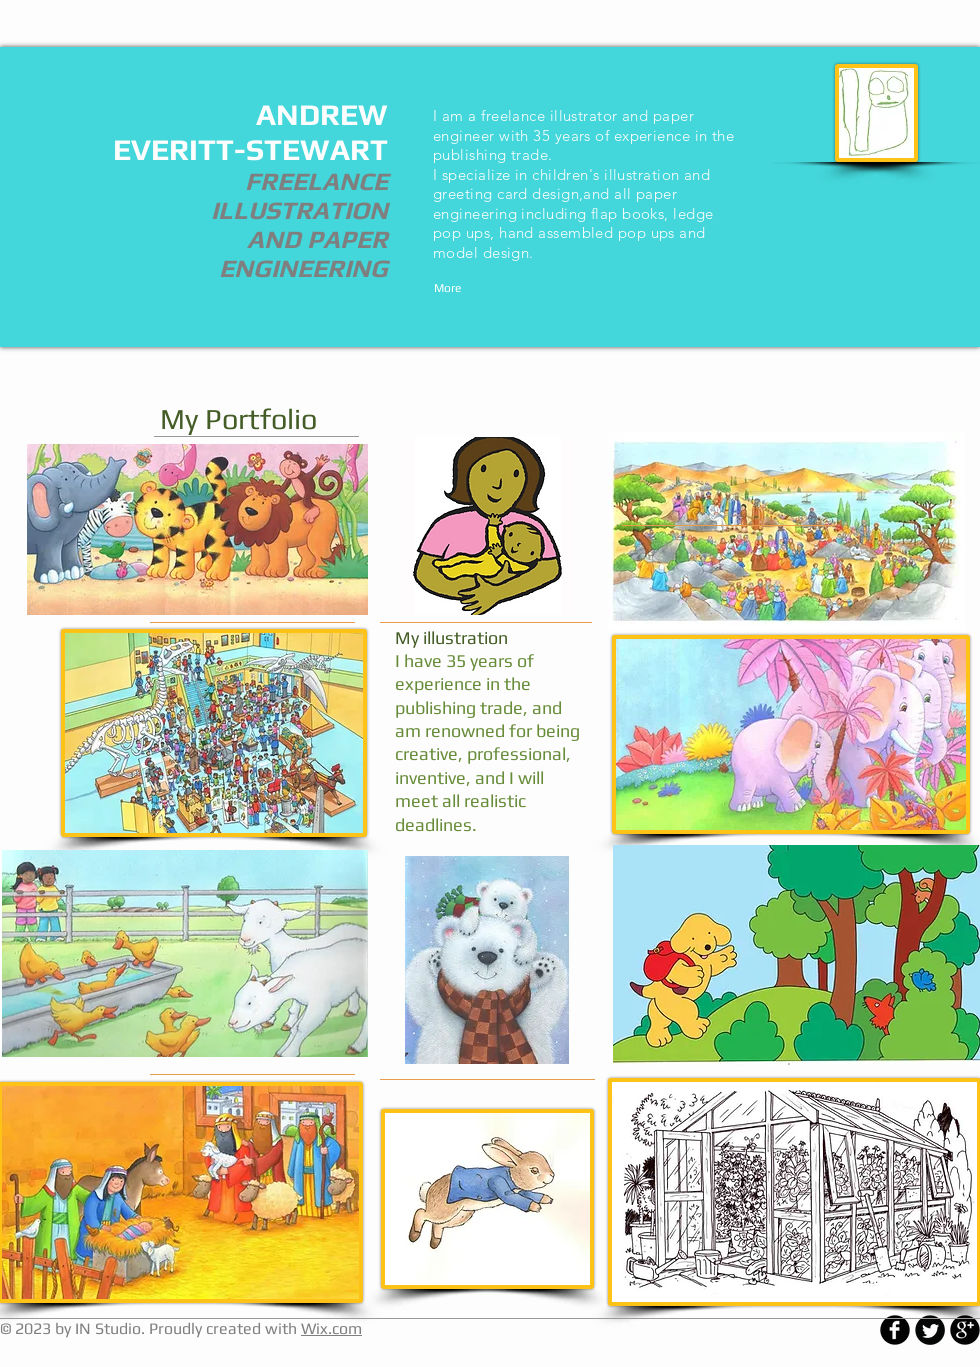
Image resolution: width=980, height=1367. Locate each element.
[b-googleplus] (965, 1330)
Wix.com (331, 1328)
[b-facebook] (895, 1330)
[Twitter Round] (930, 1330)
